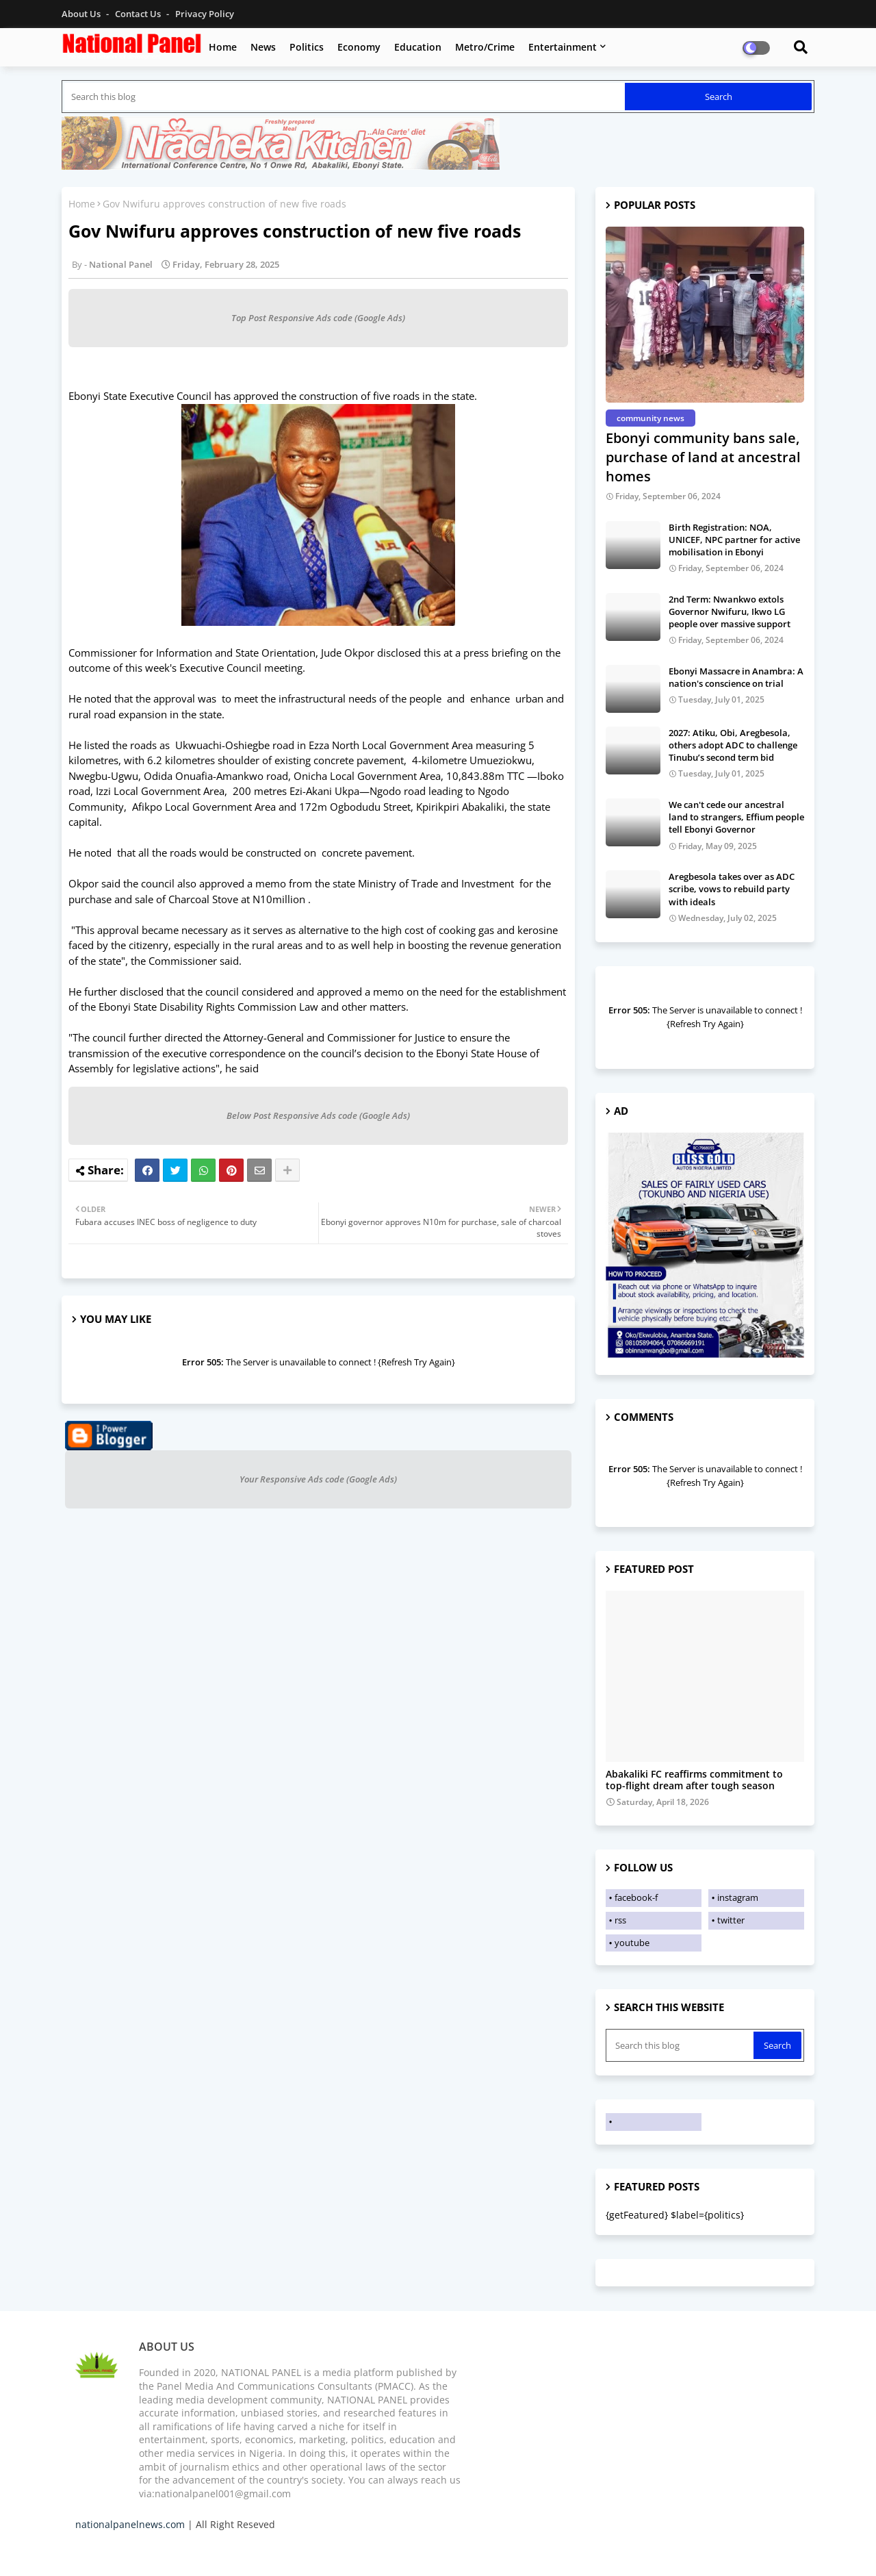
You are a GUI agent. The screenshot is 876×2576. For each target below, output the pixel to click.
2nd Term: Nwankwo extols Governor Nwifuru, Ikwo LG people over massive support (729, 611)
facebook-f (636, 1897)
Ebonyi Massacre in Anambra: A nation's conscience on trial (736, 677)
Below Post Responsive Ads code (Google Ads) (318, 1115)
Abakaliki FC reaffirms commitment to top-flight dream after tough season (694, 1780)
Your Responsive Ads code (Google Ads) (318, 1479)
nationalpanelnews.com (130, 2524)
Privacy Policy (204, 14)
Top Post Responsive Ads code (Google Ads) (318, 318)
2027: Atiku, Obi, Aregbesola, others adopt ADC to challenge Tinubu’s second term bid (733, 745)
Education (417, 46)
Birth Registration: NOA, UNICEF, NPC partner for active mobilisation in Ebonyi (734, 539)
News (263, 46)
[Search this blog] (344, 96)
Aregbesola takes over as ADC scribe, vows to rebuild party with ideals (732, 888)
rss (620, 1920)
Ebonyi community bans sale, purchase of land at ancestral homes (703, 457)
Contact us (139, 14)
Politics (306, 46)
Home (223, 46)
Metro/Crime (485, 46)
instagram (737, 1897)
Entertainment (562, 46)
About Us (82, 14)
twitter (731, 1920)
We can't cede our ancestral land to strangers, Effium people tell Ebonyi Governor (736, 816)
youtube (632, 1942)
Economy (359, 46)
